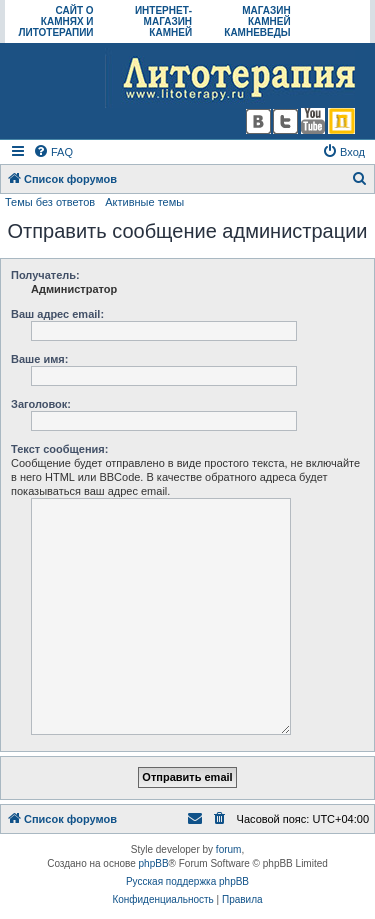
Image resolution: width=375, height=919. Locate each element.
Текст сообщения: (59, 449)
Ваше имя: (39, 359)
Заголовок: (41, 404)
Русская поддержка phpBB (187, 881)
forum (229, 849)
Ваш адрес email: (57, 314)
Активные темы (144, 202)
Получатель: (45, 275)
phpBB (154, 863)
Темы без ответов (50, 202)
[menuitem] (53, 152)
